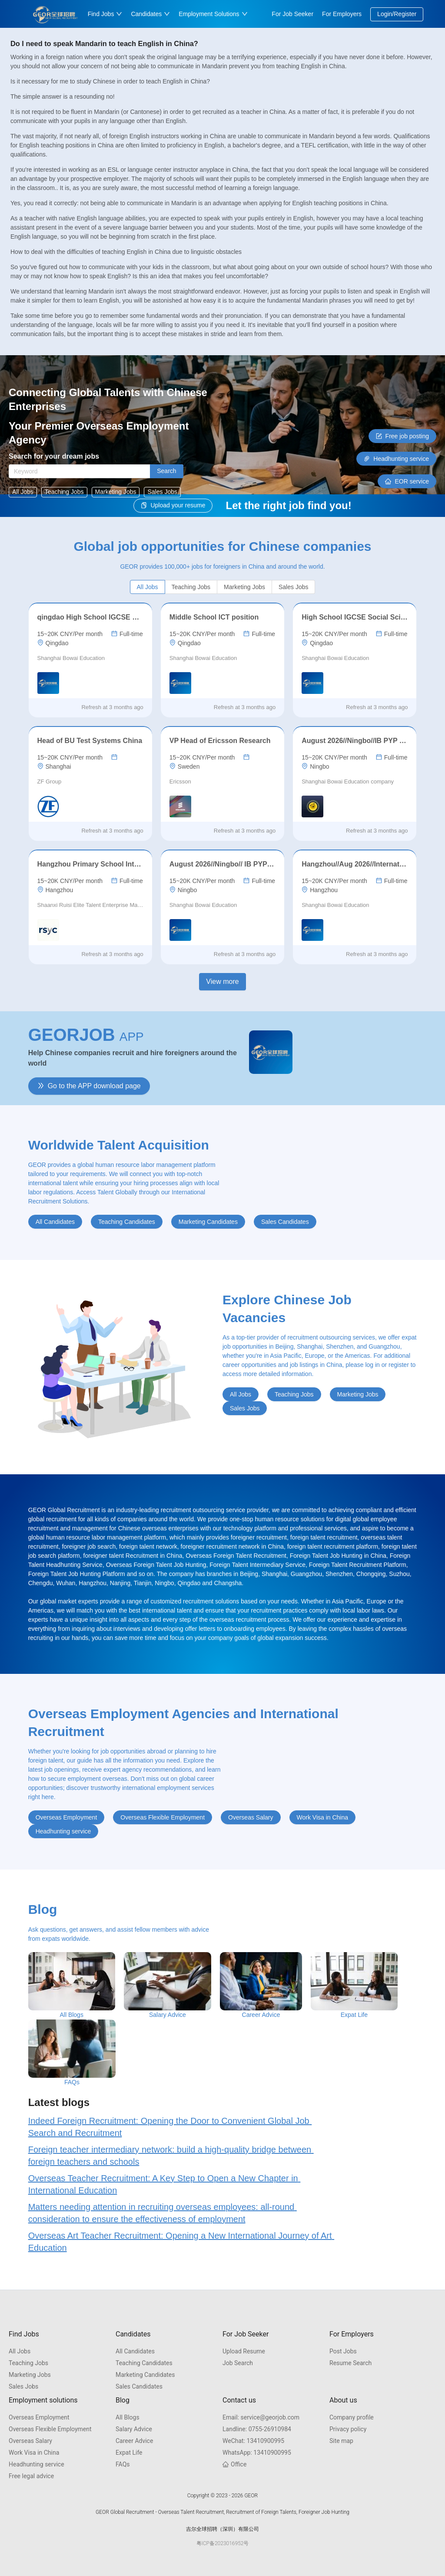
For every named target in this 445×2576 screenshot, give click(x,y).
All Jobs (19, 2351)
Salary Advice (134, 2429)
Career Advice (134, 2440)
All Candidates (135, 2351)
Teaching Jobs (28, 2362)
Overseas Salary (30, 2440)
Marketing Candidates (145, 2374)
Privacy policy (347, 2429)
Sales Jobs (23, 2386)
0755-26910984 (256, 2429)
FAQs (123, 2464)
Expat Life (129, 2452)
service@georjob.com (260, 2417)
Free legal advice (31, 2476)
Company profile (351, 2417)
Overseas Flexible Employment (50, 2429)
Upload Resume (243, 2351)
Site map (341, 2440)
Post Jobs (343, 2351)
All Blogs (127, 2417)
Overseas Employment (39, 2417)
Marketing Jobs (30, 2374)
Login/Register (396, 13)
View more (222, 981)
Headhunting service (36, 2464)
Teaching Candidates (144, 2362)
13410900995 (253, 2440)
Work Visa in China (34, 2452)
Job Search (237, 2362)
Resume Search (350, 2362)
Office (234, 2464)
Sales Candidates (139, 2386)
